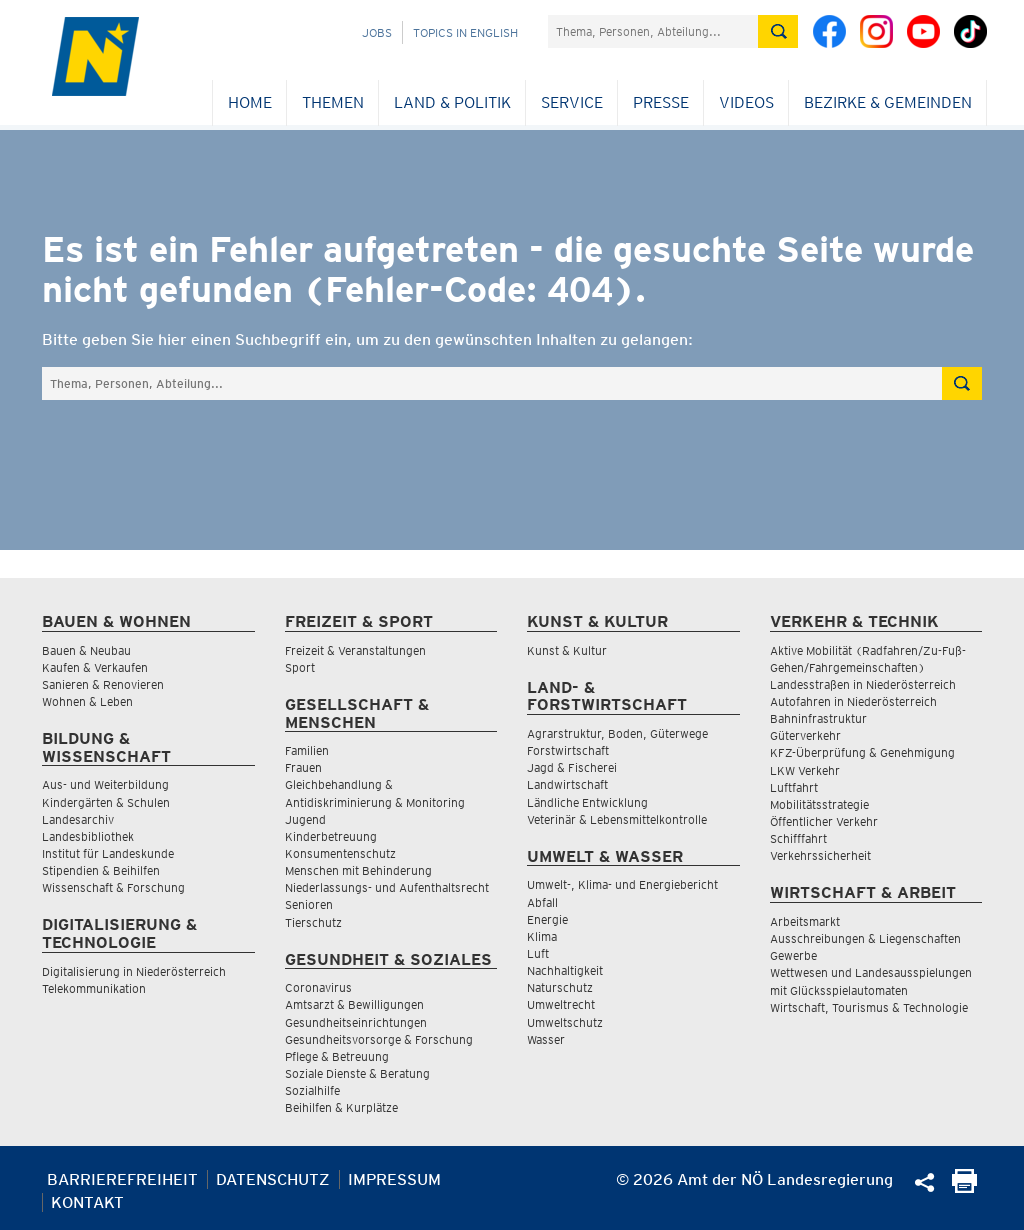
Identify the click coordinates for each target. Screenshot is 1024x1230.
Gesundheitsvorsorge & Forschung (379, 1039)
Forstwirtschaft (568, 750)
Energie (547, 919)
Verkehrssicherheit (820, 855)
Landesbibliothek (88, 836)
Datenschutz (273, 1179)
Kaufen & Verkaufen (95, 667)
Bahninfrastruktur (818, 718)
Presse (661, 102)
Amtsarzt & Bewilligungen (354, 1004)
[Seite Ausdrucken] (964, 1187)
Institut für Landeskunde (108, 853)
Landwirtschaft (567, 784)
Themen (333, 102)
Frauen (303, 767)
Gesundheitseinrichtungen (356, 1022)
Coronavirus (318, 987)
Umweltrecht (561, 1004)
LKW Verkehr (805, 770)
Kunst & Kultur (567, 650)
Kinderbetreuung (331, 836)
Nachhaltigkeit (565, 970)
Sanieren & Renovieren (103, 684)
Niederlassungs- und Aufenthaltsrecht (387, 887)
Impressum (394, 1179)
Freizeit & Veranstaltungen (355, 650)
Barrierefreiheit (122, 1179)
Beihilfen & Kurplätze (341, 1107)
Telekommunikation (94, 988)
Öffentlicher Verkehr (824, 821)
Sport (300, 667)
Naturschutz (560, 987)
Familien (307, 750)
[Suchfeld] (653, 31)
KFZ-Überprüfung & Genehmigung (862, 752)
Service (572, 102)
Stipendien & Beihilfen (101, 870)
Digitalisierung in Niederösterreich (134, 971)
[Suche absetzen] (778, 31)
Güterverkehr (805, 735)
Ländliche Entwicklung (587, 802)
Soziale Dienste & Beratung (357, 1073)
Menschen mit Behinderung (358, 870)
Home (250, 102)
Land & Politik (452, 102)
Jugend (305, 819)
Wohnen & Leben (87, 701)
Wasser (546, 1039)
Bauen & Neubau (86, 650)
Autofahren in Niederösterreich (853, 701)
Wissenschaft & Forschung (113, 887)
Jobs (377, 32)
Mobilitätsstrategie (819, 804)
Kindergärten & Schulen (106, 802)
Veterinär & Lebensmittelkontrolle (617, 819)
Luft (538, 953)
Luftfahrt (794, 787)
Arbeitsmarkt (805, 921)
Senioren (309, 904)
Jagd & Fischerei (572, 767)
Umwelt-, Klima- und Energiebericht (622, 884)
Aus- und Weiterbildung (105, 784)
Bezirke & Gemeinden (888, 102)
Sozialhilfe (312, 1090)
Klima (542, 936)
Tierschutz (313, 922)
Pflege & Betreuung (337, 1056)
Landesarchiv (78, 819)
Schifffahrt (798, 838)
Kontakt (87, 1202)
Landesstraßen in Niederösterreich (863, 684)
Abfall (542, 902)
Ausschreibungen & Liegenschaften (865, 938)
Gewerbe (793, 955)
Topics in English (465, 32)
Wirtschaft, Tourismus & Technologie (869, 1007)
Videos (746, 102)
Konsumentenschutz (340, 853)
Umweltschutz (565, 1022)
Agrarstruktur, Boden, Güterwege (617, 733)
